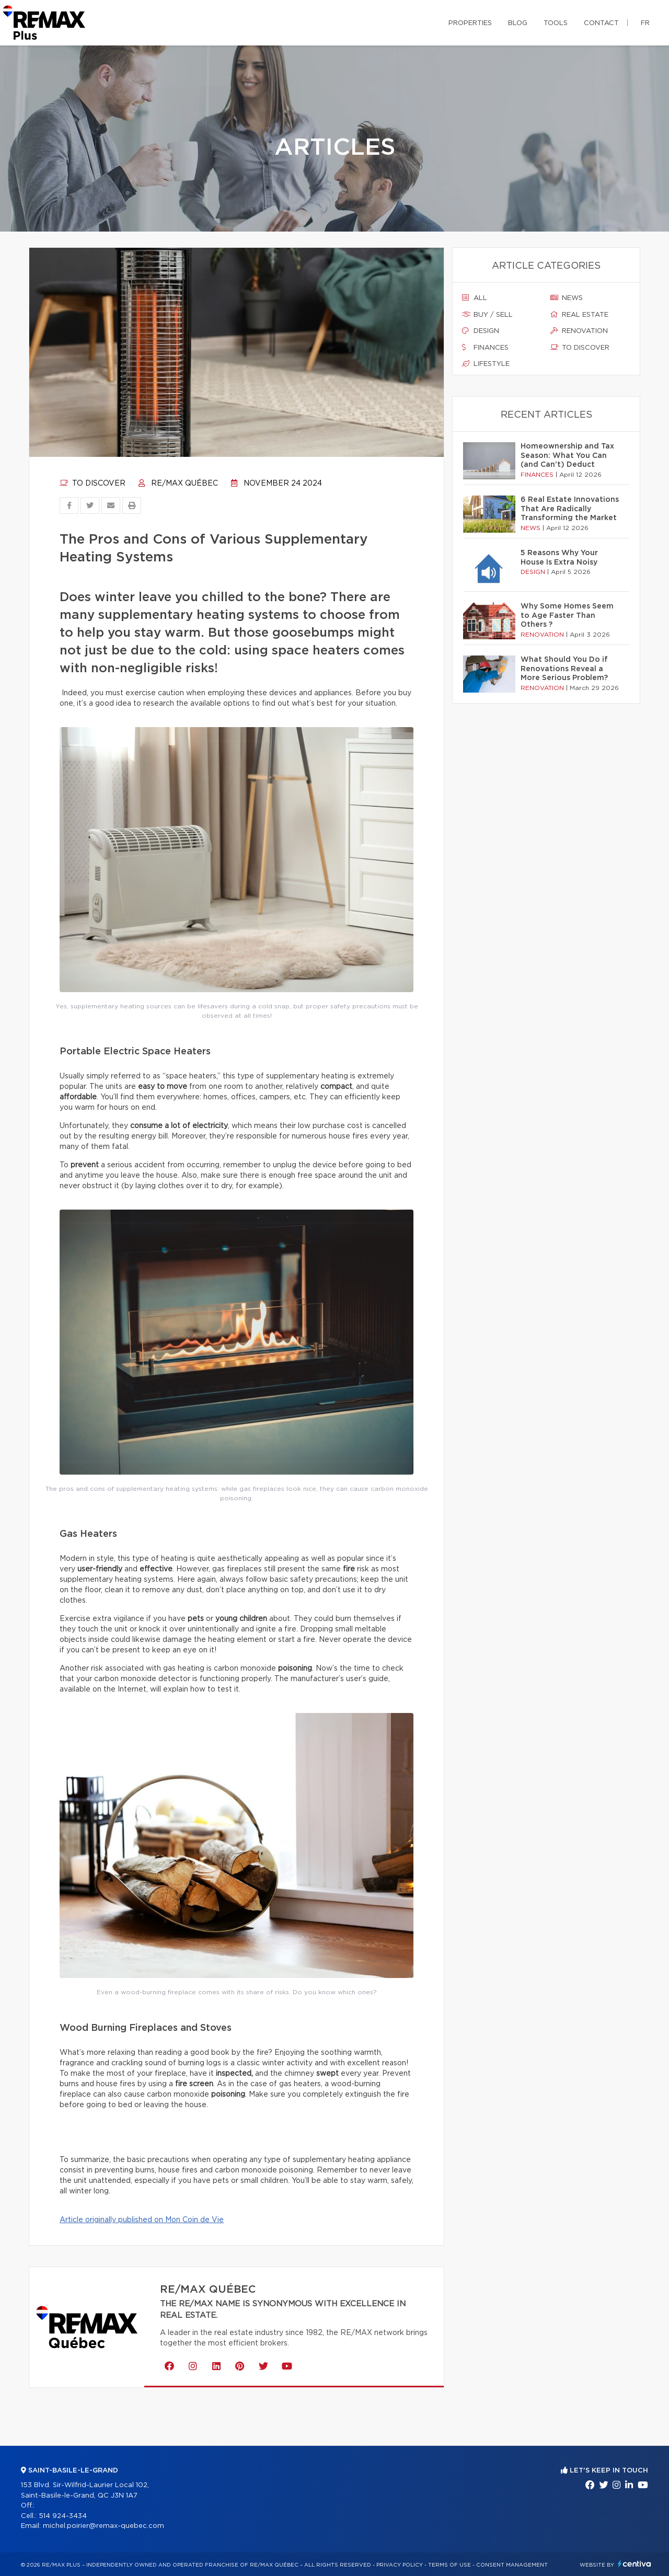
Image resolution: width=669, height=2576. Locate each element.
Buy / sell (487, 314)
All (474, 298)
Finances (485, 347)
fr (645, 23)
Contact (601, 23)
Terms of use (449, 2565)
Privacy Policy (399, 2565)
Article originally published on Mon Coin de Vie (142, 2220)
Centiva (634, 2563)
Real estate (579, 314)
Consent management (512, 2565)
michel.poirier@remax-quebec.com (103, 2526)
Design (480, 331)
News (566, 298)
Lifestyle (486, 363)
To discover (92, 483)
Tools (556, 23)
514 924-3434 (63, 2516)
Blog (517, 23)
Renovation (579, 331)
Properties (470, 23)
